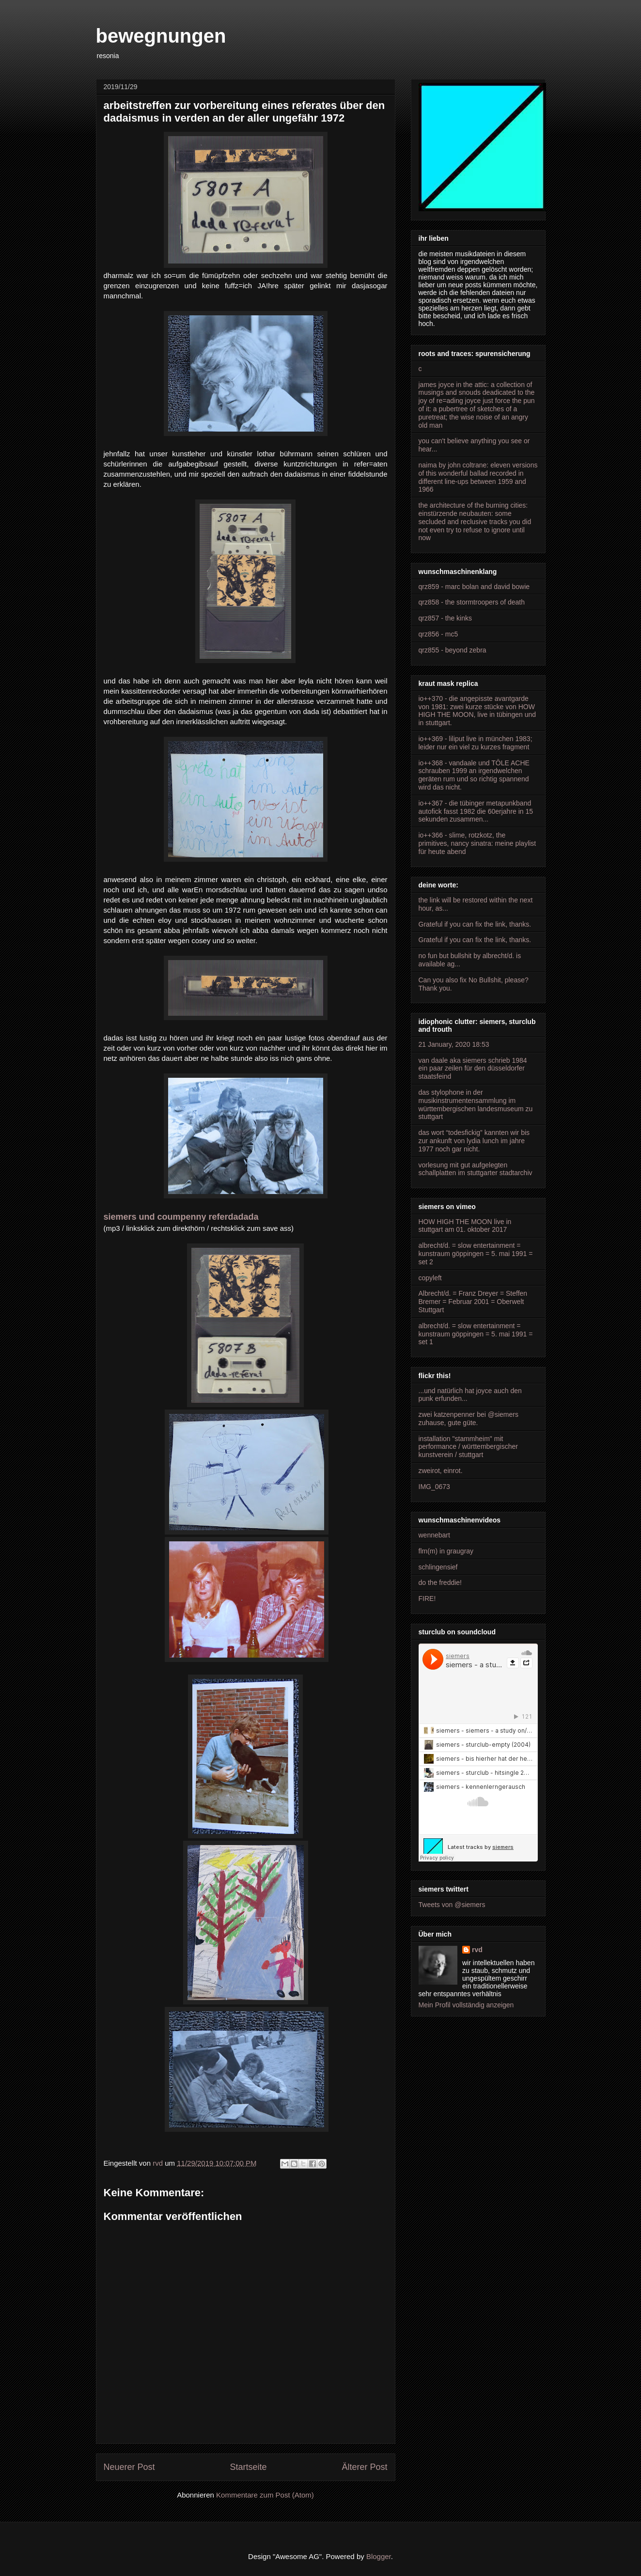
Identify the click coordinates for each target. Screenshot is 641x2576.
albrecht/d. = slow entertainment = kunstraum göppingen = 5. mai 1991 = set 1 (476, 1334)
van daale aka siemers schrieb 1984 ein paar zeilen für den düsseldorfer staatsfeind (473, 1068)
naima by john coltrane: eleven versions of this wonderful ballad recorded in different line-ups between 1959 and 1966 (478, 477)
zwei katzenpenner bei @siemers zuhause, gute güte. (468, 1419)
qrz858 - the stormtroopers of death (472, 602)
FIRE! (427, 1598)
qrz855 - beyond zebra (452, 650)
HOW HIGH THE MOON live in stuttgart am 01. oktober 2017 (465, 1226)
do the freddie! (440, 1582)
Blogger (378, 2556)
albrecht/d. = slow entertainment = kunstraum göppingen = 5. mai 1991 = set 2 (476, 1253)
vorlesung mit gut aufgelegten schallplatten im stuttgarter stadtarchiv (475, 1169)
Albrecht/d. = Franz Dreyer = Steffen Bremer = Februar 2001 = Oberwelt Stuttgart (473, 1301)
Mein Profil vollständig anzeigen (466, 2005)
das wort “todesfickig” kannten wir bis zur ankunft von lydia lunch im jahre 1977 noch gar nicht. (474, 1141)
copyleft (430, 1278)
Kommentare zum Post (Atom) (265, 2495)
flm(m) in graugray (446, 1551)
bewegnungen (161, 36)
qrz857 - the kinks (445, 618)
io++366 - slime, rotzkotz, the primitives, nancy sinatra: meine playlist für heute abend (477, 843)
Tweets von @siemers (452, 1905)
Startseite (248, 2467)
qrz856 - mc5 (438, 634)
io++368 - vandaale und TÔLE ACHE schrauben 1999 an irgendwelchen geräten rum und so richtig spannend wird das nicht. (474, 775)
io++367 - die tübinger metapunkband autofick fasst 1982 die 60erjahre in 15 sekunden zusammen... (476, 811)
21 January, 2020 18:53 (454, 1044)
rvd (477, 1950)
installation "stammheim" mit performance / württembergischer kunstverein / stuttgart (468, 1447)
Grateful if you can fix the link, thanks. (475, 924)
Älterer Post (364, 2467)
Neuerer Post (129, 2467)
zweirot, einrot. (441, 1470)
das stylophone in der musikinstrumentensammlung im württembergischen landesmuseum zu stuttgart (476, 1104)
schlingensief (438, 1567)
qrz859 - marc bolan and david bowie (474, 586)
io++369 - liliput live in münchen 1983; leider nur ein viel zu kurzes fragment (475, 743)
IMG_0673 (434, 1486)
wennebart (434, 1535)
